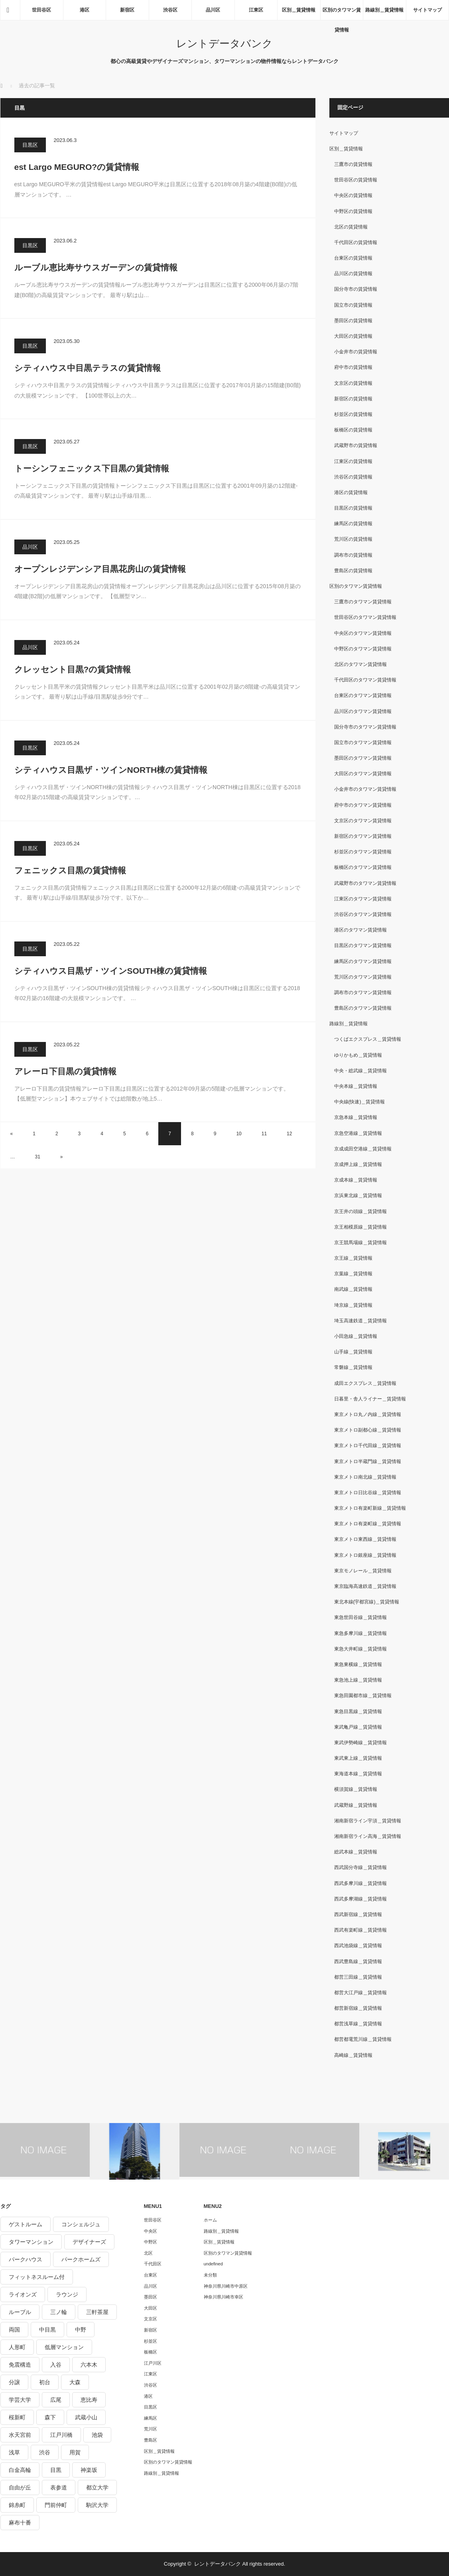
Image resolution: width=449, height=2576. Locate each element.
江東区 (256, 10)
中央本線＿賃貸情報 (355, 1086)
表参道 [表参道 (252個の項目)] (58, 2487)
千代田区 (152, 2263)
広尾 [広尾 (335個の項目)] (55, 2400)
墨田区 (150, 2296)
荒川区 (150, 2428)
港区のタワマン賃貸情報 (360, 930)
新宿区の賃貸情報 (353, 399)
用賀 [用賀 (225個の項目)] (75, 2452)
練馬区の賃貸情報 (353, 523)
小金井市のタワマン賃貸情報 (365, 789)
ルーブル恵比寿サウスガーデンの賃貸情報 (95, 267)
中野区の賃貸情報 (353, 211)
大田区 (150, 2308)
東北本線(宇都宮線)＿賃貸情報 (367, 1602)
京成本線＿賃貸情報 (355, 1180)
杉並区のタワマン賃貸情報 (363, 852)
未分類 (210, 2275)
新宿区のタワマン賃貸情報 (363, 836)
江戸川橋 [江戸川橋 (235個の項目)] (61, 2435)
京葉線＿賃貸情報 (353, 1273)
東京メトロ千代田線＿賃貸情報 (367, 1445)
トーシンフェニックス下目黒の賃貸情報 (91, 468)
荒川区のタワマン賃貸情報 (363, 977)
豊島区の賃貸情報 (353, 570)
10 (238, 1133)
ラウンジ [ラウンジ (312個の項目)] (67, 2294)
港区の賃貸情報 (351, 492)
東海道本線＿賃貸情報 (358, 1773)
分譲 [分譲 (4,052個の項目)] (14, 2382)
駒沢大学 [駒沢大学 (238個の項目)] (97, 2505)
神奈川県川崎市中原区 (226, 2286)
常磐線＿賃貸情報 (353, 1367)
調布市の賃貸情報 (353, 555)
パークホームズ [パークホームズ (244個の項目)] (80, 2259)
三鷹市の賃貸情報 (353, 164)
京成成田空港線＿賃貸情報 (363, 1149)
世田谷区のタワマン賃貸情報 (365, 617)
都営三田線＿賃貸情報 (358, 1977)
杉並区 (150, 2341)
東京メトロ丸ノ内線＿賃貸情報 (367, 1414)
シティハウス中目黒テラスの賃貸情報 (87, 367)
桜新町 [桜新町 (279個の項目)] (17, 2417)
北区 (148, 2253)
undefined (213, 2263)
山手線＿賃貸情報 (353, 1352)
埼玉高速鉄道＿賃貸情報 (360, 1320)
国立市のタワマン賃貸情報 (363, 742)
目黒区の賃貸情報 (353, 508)
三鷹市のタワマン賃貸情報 (363, 602)
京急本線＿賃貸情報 (355, 1117)
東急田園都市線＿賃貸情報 (363, 1695)
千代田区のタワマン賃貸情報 (365, 680)
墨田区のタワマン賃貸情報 (363, 758)
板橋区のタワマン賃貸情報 (363, 867)
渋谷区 (170, 10)
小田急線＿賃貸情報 (355, 1336)
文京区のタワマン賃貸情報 (363, 820)
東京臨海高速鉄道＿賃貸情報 (365, 1586)
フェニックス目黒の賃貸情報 (70, 870)
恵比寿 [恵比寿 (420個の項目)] (89, 2400)
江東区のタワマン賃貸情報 (363, 899)
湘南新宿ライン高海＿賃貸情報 (367, 1836)
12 (289, 1133)
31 (37, 1157)
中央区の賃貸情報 (353, 195)
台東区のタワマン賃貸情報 (363, 695)
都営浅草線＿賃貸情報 (358, 2024)
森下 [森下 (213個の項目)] (50, 2417)
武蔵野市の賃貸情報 (355, 445)
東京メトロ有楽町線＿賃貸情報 (367, 1523)
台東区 (150, 2275)
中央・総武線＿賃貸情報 (360, 1070)
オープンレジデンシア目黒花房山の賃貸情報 (100, 568)
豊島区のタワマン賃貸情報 (363, 1008)
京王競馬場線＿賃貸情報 (360, 1242)
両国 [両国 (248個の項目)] (14, 2329)
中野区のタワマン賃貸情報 (363, 649)
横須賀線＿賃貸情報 (355, 1789)
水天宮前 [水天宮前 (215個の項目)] (20, 2435)
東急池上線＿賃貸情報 (358, 1680)
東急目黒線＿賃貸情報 (358, 1711)
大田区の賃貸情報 (353, 336)
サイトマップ (427, 10)
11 (264, 1133)
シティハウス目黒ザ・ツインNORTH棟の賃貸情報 (111, 769)
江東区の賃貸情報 (353, 461)
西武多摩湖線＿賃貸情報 (360, 1899)
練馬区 (150, 2418)
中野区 (150, 2241)
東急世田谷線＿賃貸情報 (360, 1617)
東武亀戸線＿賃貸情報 (358, 1727)
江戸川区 (152, 2363)
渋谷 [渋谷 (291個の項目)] (44, 2452)
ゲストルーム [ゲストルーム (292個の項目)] (25, 2224)
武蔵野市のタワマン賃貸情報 (365, 883)
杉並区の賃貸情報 (353, 414)
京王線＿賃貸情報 (353, 1258)
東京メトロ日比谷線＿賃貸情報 (367, 1492)
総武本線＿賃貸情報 (355, 1852)
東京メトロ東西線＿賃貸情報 (365, 1539)
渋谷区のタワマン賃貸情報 (363, 914)
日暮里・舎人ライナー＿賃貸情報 (370, 1399)
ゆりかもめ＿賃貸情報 (358, 1055)
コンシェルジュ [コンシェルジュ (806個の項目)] (80, 2224)
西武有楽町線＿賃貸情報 (360, 1930)
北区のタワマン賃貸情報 (360, 664)
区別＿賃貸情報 (298, 10)
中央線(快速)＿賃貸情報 (359, 1102)
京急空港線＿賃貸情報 (358, 1133)
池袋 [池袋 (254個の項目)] (97, 2435)
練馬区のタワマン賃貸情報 (363, 961)
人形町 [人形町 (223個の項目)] (17, 2347)
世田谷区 (41, 10)
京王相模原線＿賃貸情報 (360, 1227)
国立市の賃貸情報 (353, 305)
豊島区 (150, 2440)
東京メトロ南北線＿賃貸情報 (365, 1477)
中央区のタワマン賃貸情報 (363, 633)
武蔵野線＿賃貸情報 (355, 1805)
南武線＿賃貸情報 (353, 1289)
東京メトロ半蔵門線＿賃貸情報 (367, 1461)
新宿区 (127, 10)
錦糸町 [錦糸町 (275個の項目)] (17, 2505)
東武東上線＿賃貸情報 (358, 1758)
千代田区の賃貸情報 (355, 242)
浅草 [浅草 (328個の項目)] (14, 2452)
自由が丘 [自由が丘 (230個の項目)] (20, 2487)
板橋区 (150, 2352)
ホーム (210, 2220)
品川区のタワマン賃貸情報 (363, 711)
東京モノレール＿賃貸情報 (363, 1571)
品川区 (213, 10)
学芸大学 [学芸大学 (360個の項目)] (20, 2400)
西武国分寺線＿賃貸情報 (360, 1867)
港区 (84, 10)
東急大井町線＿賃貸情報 (360, 1649)
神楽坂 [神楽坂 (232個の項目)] (89, 2470)
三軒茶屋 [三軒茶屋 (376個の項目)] (97, 2312)
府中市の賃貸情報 (353, 367)
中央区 (150, 2231)
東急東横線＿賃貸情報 (358, 1664)
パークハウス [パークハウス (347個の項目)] (25, 2259)
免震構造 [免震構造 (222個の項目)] (20, 2364)
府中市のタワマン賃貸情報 (363, 805)
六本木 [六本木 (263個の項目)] (89, 2364)
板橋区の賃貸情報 (353, 430)
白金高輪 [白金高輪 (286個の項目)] (20, 2470)
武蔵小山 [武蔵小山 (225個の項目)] (86, 2417)
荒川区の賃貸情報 (353, 539)
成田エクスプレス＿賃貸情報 (365, 1383)
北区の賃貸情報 (351, 227)
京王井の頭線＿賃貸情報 (360, 1211)
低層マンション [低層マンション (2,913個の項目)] (64, 2347)
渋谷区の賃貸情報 (353, 477)
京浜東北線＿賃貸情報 (358, 1195)
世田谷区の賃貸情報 (355, 180)
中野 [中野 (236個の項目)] (80, 2329)
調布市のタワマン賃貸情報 (363, 992)
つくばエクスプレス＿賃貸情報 (367, 1039)
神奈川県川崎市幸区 (223, 2296)
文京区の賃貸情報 (353, 383)
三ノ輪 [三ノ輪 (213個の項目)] (58, 2312)
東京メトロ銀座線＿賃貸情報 (365, 1555)
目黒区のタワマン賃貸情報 (363, 945)
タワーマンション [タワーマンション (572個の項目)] (31, 2242)
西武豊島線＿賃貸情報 (358, 1961)
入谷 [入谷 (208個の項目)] (55, 2364)
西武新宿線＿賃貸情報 (358, 1914)
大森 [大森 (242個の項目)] (75, 2382)
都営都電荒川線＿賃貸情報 (363, 2039)
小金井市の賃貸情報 (355, 351)
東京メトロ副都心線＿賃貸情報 (367, 1430)
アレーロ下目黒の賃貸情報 (65, 1071)
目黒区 (30, 145)
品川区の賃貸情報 (353, 273)
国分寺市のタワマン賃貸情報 (365, 727)
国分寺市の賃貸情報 (355, 289)
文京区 (150, 2318)
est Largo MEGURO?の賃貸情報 (77, 166)
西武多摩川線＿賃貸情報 (360, 1883)
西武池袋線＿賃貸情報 (358, 1945)
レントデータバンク (224, 43)
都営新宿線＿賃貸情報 (358, 2008)
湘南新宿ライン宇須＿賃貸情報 (367, 1821)
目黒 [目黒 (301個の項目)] (55, 2470)
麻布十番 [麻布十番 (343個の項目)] (20, 2522)
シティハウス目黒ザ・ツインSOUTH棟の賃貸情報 (110, 970)
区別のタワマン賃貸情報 (342, 13)
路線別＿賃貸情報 (384, 10)
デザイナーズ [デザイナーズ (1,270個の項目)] (89, 2242)
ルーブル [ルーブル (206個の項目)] (20, 2312)
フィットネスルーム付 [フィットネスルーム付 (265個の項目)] (37, 2277)
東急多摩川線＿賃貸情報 (360, 1633)
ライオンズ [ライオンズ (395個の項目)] (23, 2294)
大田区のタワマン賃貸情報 (363, 773)
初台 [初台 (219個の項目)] (44, 2382)
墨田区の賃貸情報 (353, 320)
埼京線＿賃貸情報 (353, 1305)
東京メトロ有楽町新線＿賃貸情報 (370, 1508)
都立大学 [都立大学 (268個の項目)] (97, 2487)
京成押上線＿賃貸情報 (358, 1164)
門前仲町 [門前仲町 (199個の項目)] (56, 2505)
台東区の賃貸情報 (353, 258)
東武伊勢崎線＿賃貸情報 (360, 1742)
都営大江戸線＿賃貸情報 (360, 1992)
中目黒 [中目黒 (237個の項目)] (47, 2329)
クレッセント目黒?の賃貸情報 (72, 669)
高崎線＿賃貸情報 (353, 2055)
